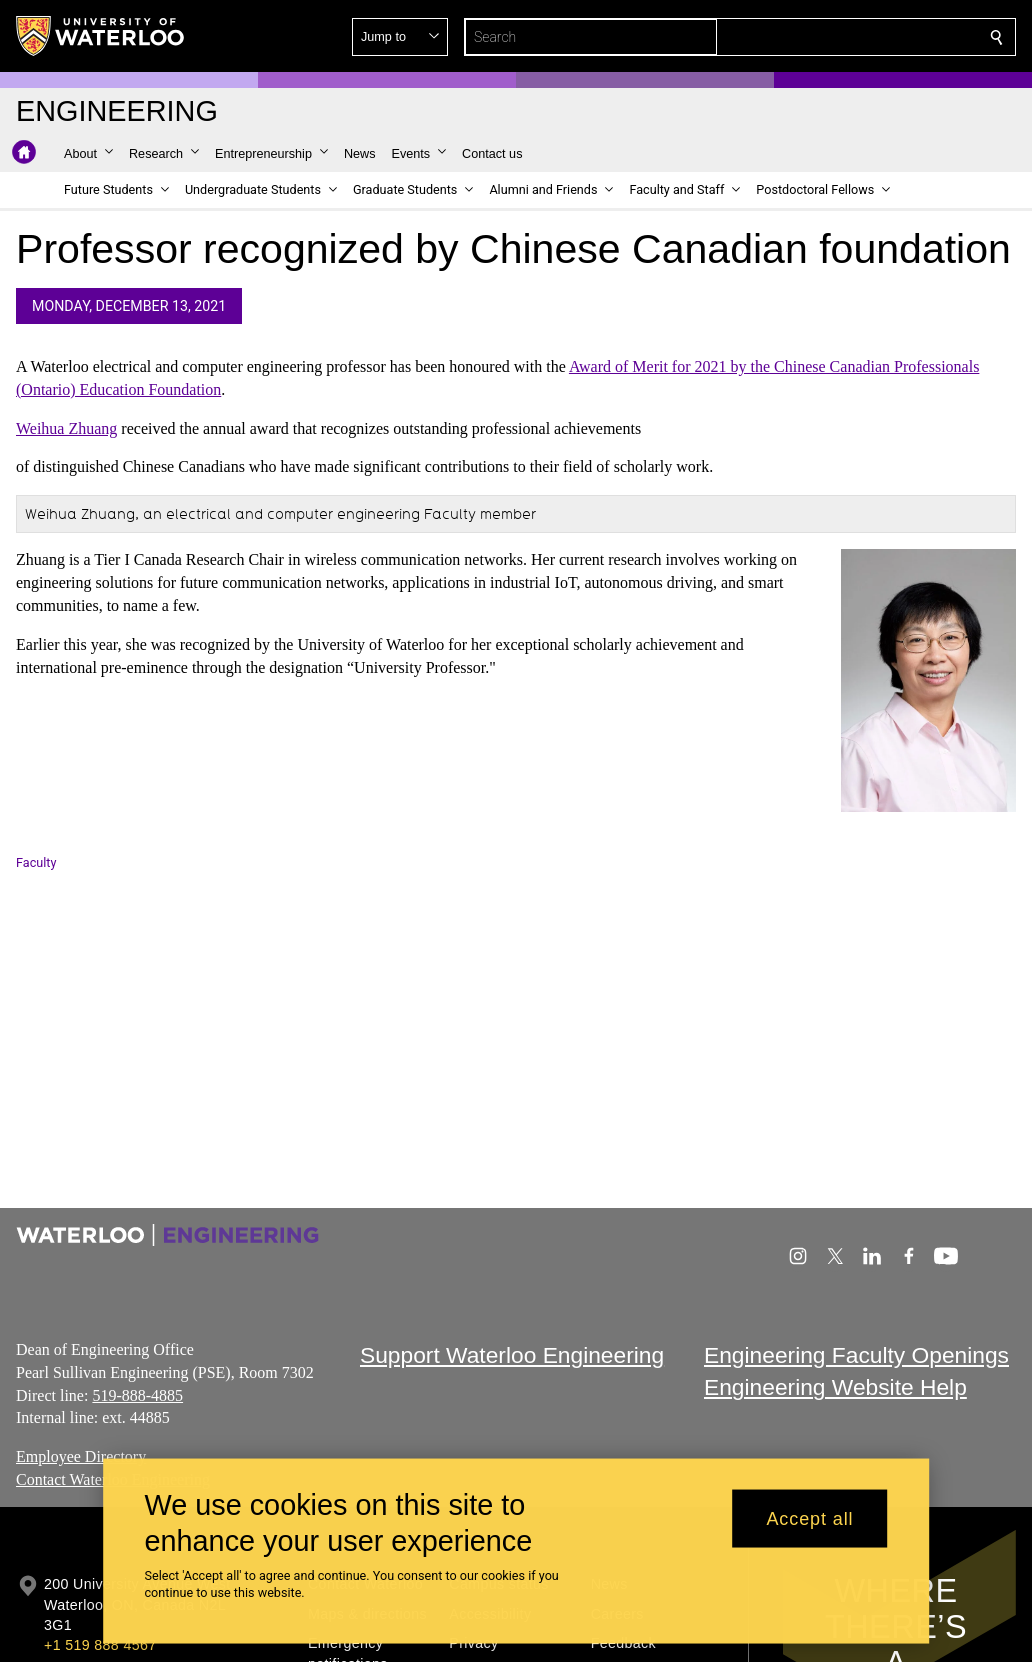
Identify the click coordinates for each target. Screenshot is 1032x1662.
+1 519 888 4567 (100, 1645)
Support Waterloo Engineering (512, 1355)
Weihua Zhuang (66, 428)
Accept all (809, 1518)
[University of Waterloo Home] (101, 36)
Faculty (36, 862)
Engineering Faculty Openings (856, 1355)
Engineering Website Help (835, 1387)
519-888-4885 (137, 1394)
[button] (852, 37)
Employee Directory (81, 1456)
